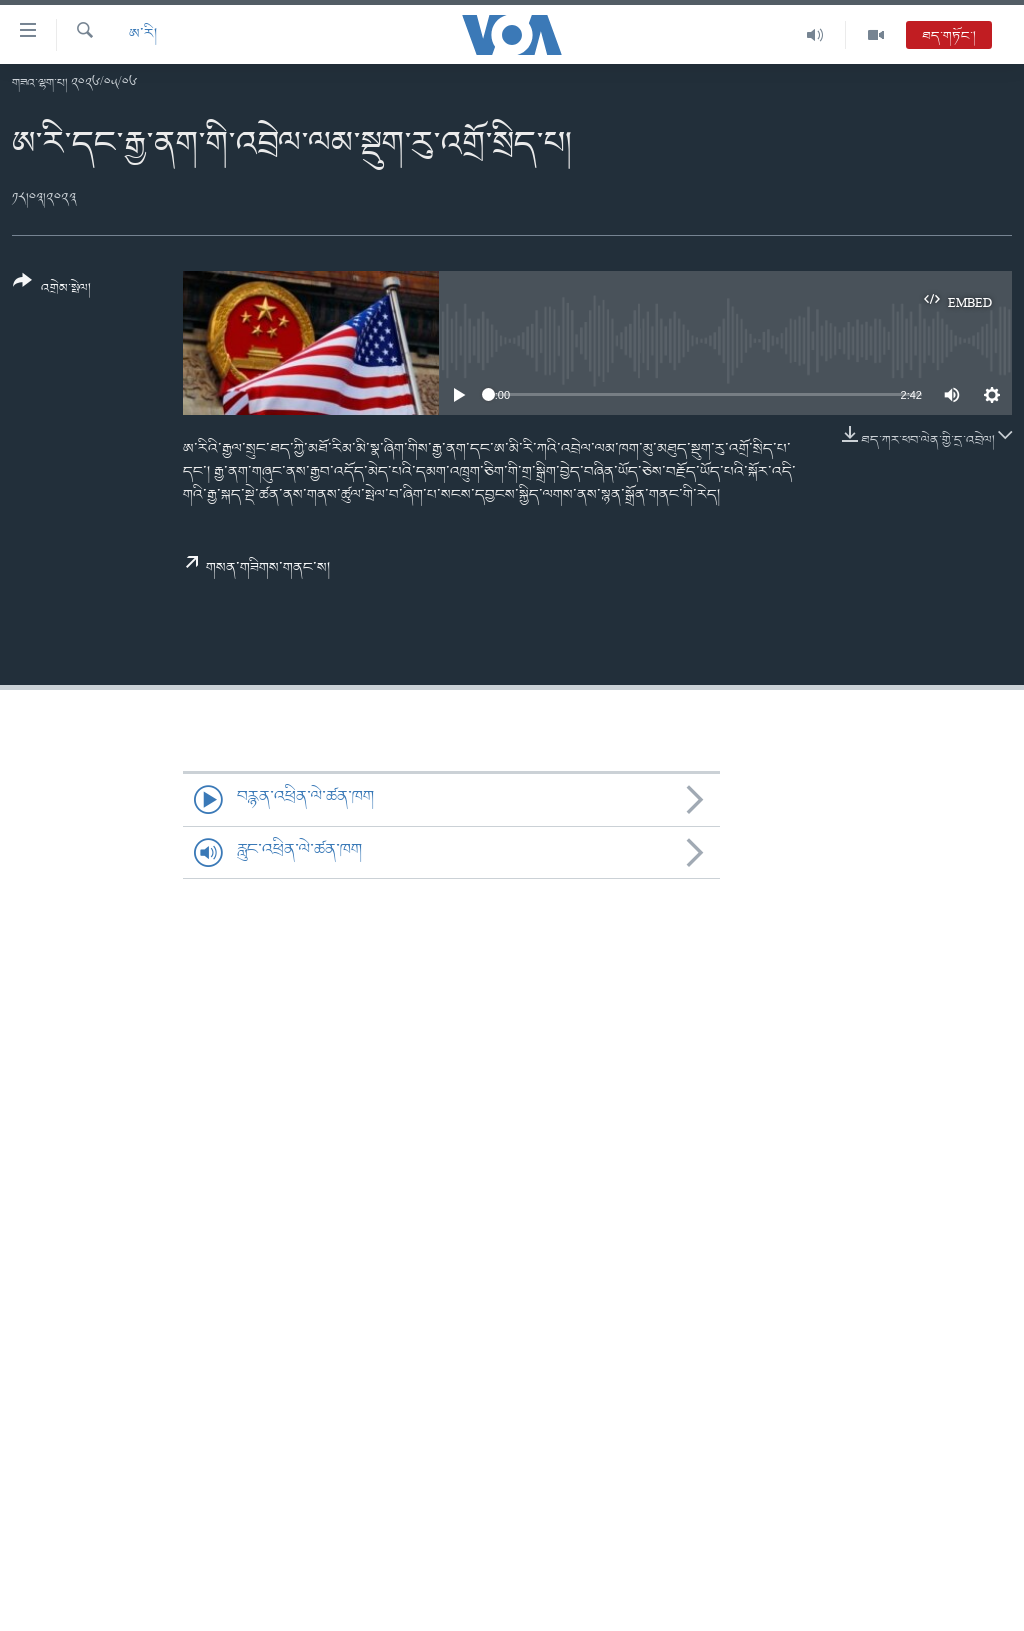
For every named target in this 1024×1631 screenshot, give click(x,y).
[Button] (52, 291)
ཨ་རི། (143, 34)
